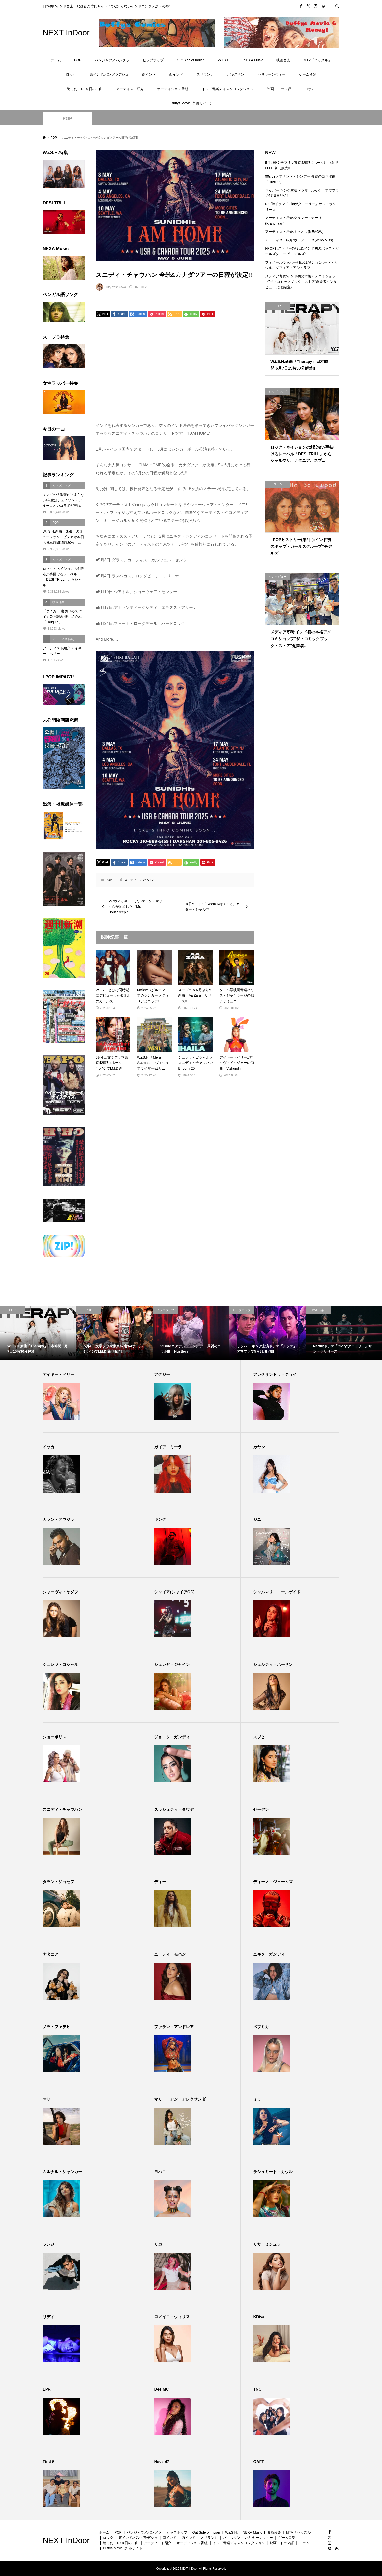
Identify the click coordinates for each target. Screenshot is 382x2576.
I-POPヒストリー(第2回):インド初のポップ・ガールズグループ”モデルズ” (302, 251)
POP (78, 60)
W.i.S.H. (224, 60)
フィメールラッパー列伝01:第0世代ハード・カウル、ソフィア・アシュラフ (301, 265)
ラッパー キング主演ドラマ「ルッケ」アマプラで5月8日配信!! (302, 193)
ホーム (55, 60)
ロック (71, 74)
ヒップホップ (153, 60)
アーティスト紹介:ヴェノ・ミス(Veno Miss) (299, 240)
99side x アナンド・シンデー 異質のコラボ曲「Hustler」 (300, 179)
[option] (38, 1333)
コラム (310, 89)
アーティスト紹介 (130, 89)
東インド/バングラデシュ (109, 74)
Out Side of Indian (191, 60)
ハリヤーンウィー (272, 74)
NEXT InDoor (66, 32)
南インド (149, 74)
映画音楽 (283, 60)
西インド (176, 74)
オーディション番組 (172, 89)
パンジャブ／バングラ (112, 60)
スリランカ (205, 74)
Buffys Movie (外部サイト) (191, 103)
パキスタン (235, 74)
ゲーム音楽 (307, 74)
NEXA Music (253, 60)
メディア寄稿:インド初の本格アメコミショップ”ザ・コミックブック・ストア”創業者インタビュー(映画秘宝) (301, 281)
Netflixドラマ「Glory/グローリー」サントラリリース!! (300, 206)
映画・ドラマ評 (279, 89)
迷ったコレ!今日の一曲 (85, 89)
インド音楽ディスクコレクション (228, 89)
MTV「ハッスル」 (318, 60)
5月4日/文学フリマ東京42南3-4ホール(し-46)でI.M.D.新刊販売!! (301, 165)
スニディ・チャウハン (139, 880)
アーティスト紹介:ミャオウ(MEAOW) (294, 232)
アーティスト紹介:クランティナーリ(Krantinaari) (293, 220)
